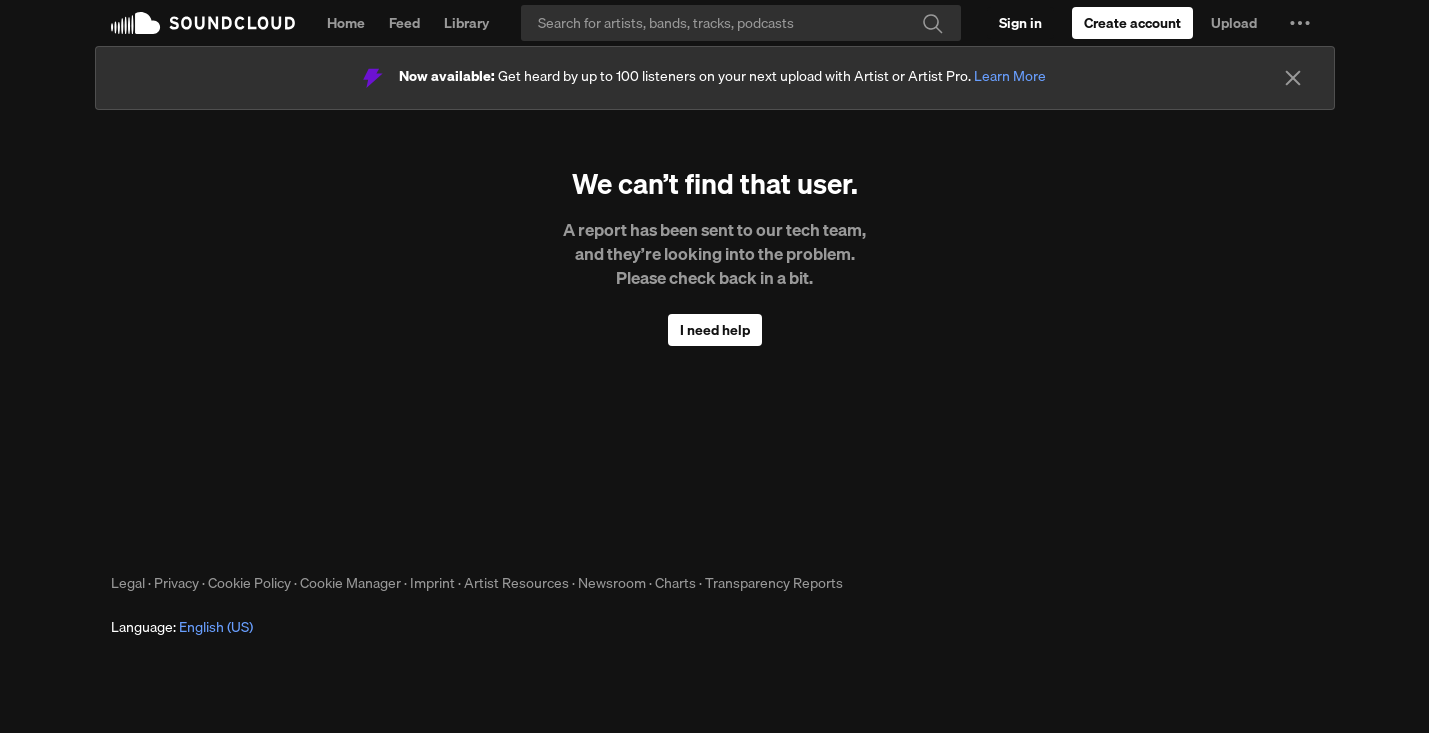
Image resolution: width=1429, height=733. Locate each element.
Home (346, 23)
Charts (675, 583)
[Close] (1293, 78)
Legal (128, 583)
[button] (1300, 23)
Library (466, 23)
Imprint (432, 583)
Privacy (176, 583)
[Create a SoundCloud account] (1132, 23)
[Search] (741, 23)
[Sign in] (1020, 23)
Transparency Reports (774, 583)
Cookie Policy (249, 583)
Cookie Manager (350, 583)
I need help (715, 330)
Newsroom (612, 583)
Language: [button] (182, 627)
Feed (404, 23)
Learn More (1010, 76)
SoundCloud (203, 23)
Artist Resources (516, 583)
